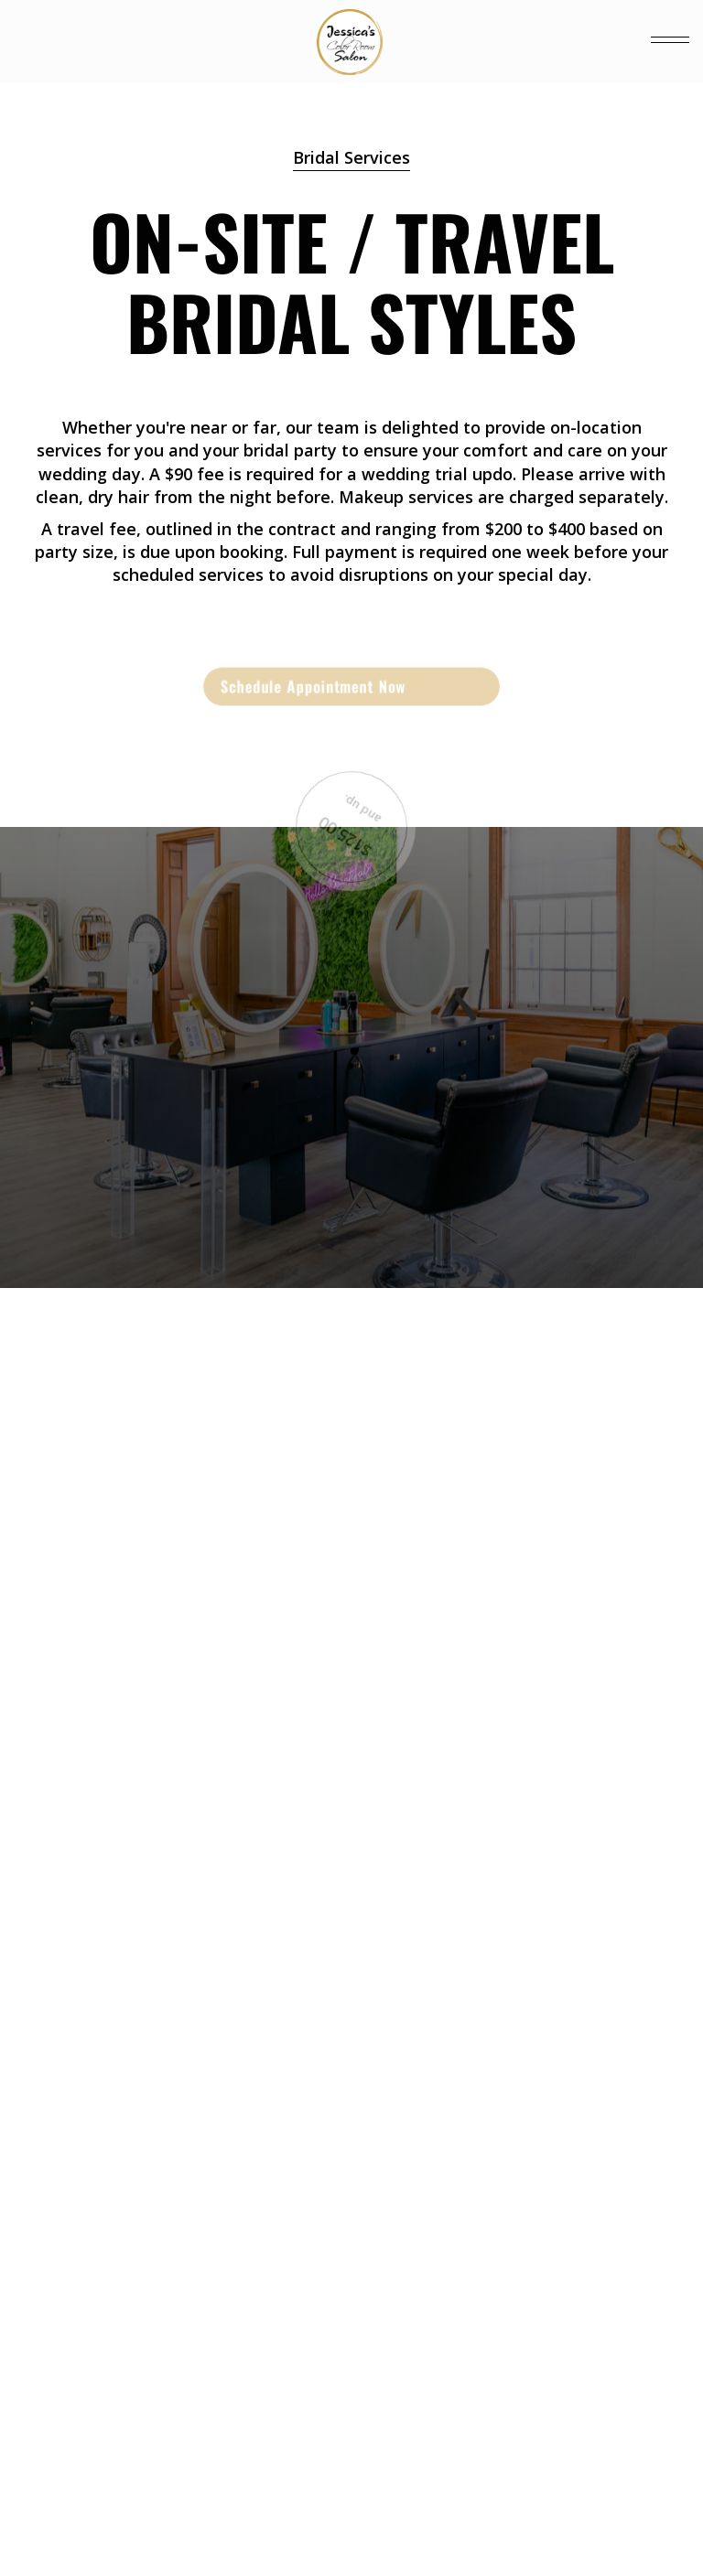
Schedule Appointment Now (313, 686)
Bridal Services (351, 157)
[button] (670, 41)
